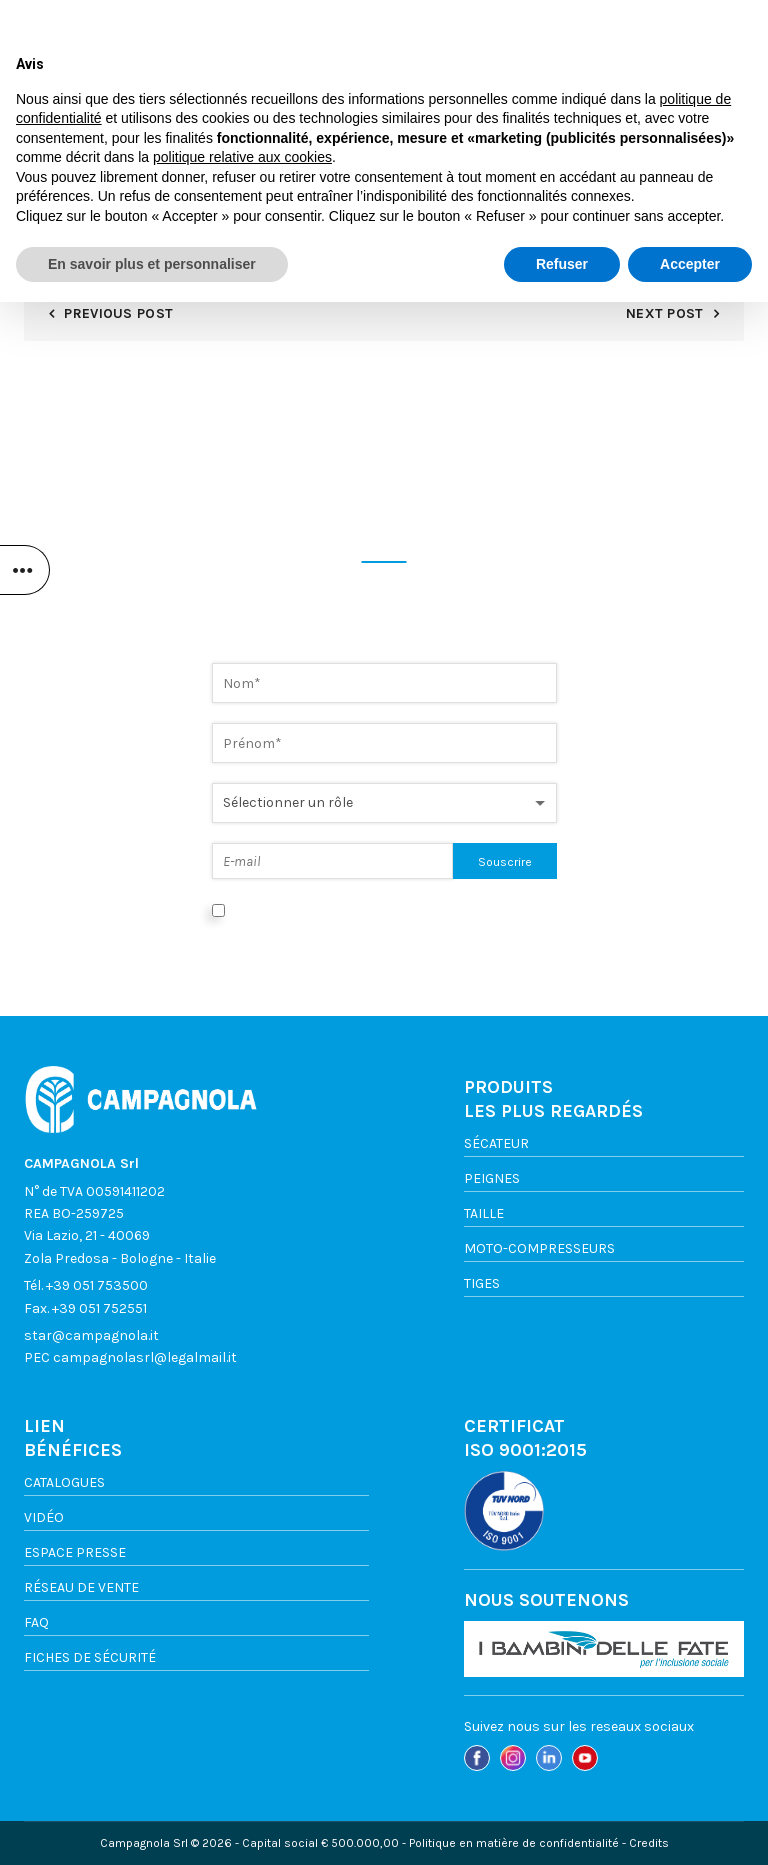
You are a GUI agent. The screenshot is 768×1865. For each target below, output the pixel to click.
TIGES (482, 1283)
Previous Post (118, 313)
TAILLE (484, 1213)
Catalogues (64, 1482)
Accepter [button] (690, 1826)
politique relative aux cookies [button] (242, 1720)
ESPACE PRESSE (75, 1552)
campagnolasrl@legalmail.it (145, 1357)
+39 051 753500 (97, 1285)
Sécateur (496, 1143)
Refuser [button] (562, 1826)
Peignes (492, 1178)
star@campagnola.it (91, 1335)
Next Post (665, 313)
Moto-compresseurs (539, 1248)
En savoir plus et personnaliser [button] (152, 1826)
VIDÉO (44, 1517)
